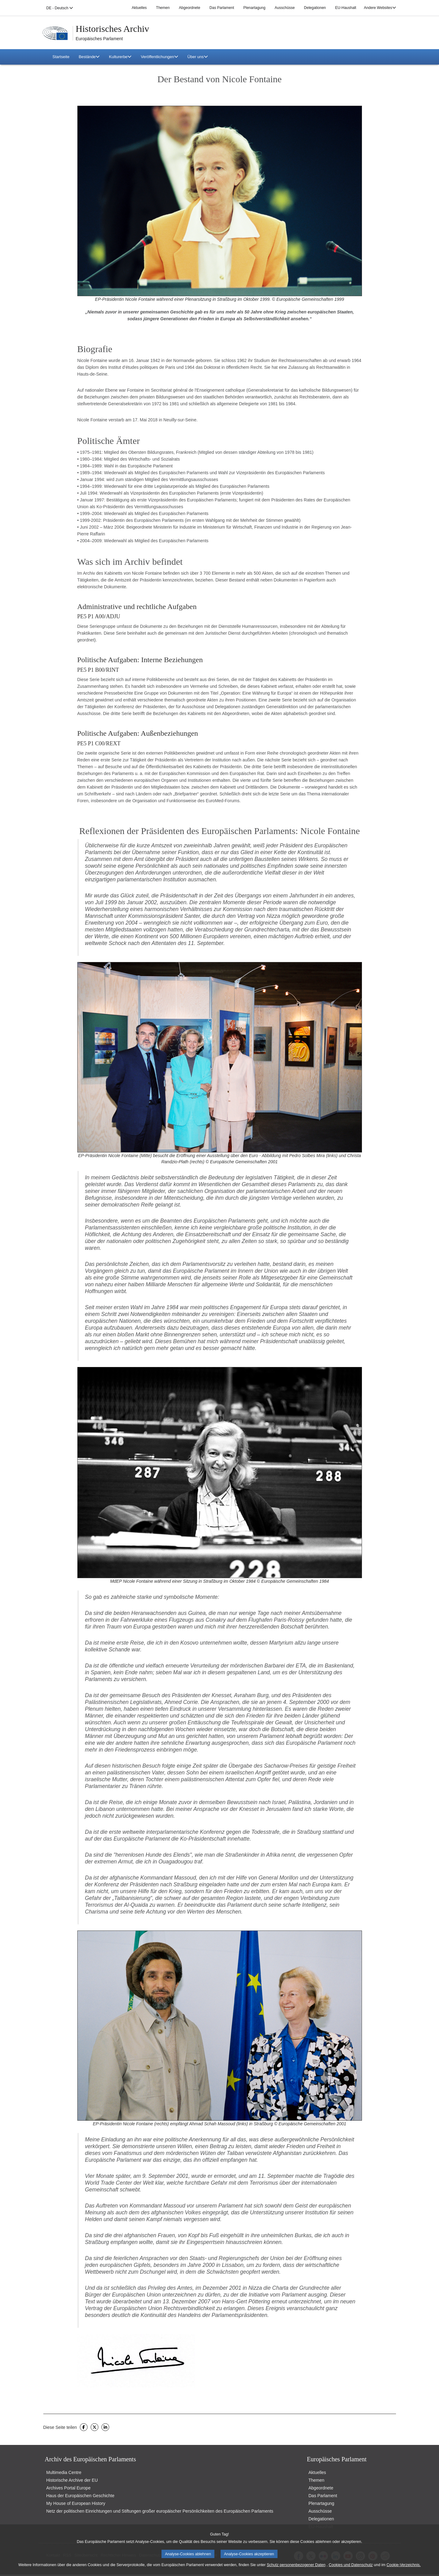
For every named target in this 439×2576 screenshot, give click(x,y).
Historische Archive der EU (72, 2480)
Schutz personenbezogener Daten (296, 2565)
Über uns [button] (197, 56)
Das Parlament (221, 8)
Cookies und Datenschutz (350, 2565)
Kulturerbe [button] (120, 56)
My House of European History (75, 2503)
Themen (163, 8)
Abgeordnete (189, 8)
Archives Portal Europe (68, 2487)
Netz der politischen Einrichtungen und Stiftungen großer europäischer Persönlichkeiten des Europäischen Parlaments (159, 2511)
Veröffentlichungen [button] (159, 56)
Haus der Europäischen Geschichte (80, 2495)
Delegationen (315, 8)
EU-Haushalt (345, 8)
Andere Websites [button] (380, 8)
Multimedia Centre (64, 2472)
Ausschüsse (285, 8)
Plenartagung (254, 8)
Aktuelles (139, 8)
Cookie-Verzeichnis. (403, 2565)
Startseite (61, 56)
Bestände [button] (89, 56)
